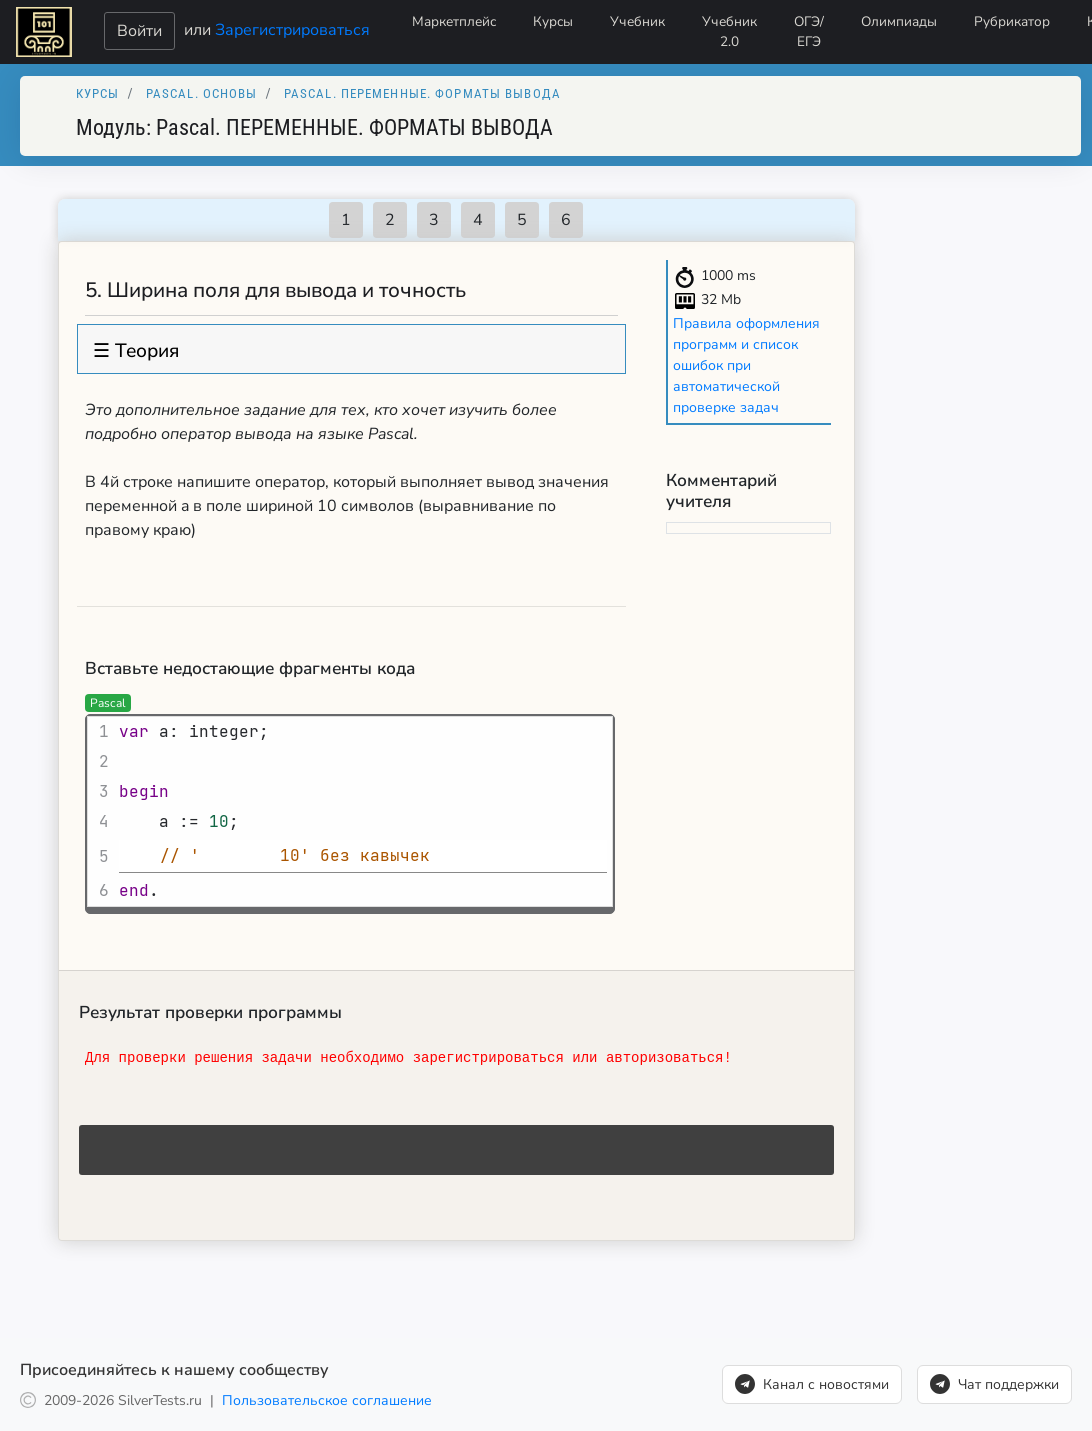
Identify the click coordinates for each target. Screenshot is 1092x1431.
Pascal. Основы (202, 93)
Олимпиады (899, 21)
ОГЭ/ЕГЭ (809, 31)
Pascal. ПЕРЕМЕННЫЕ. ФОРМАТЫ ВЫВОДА (422, 93)
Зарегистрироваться (292, 29)
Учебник (637, 21)
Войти (139, 31)
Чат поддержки (994, 1384)
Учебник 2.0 (729, 31)
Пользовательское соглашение (327, 1400)
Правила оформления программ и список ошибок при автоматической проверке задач (746, 365)
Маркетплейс (454, 21)
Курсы (553, 21)
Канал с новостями (812, 1384)
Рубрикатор (1012, 21)
